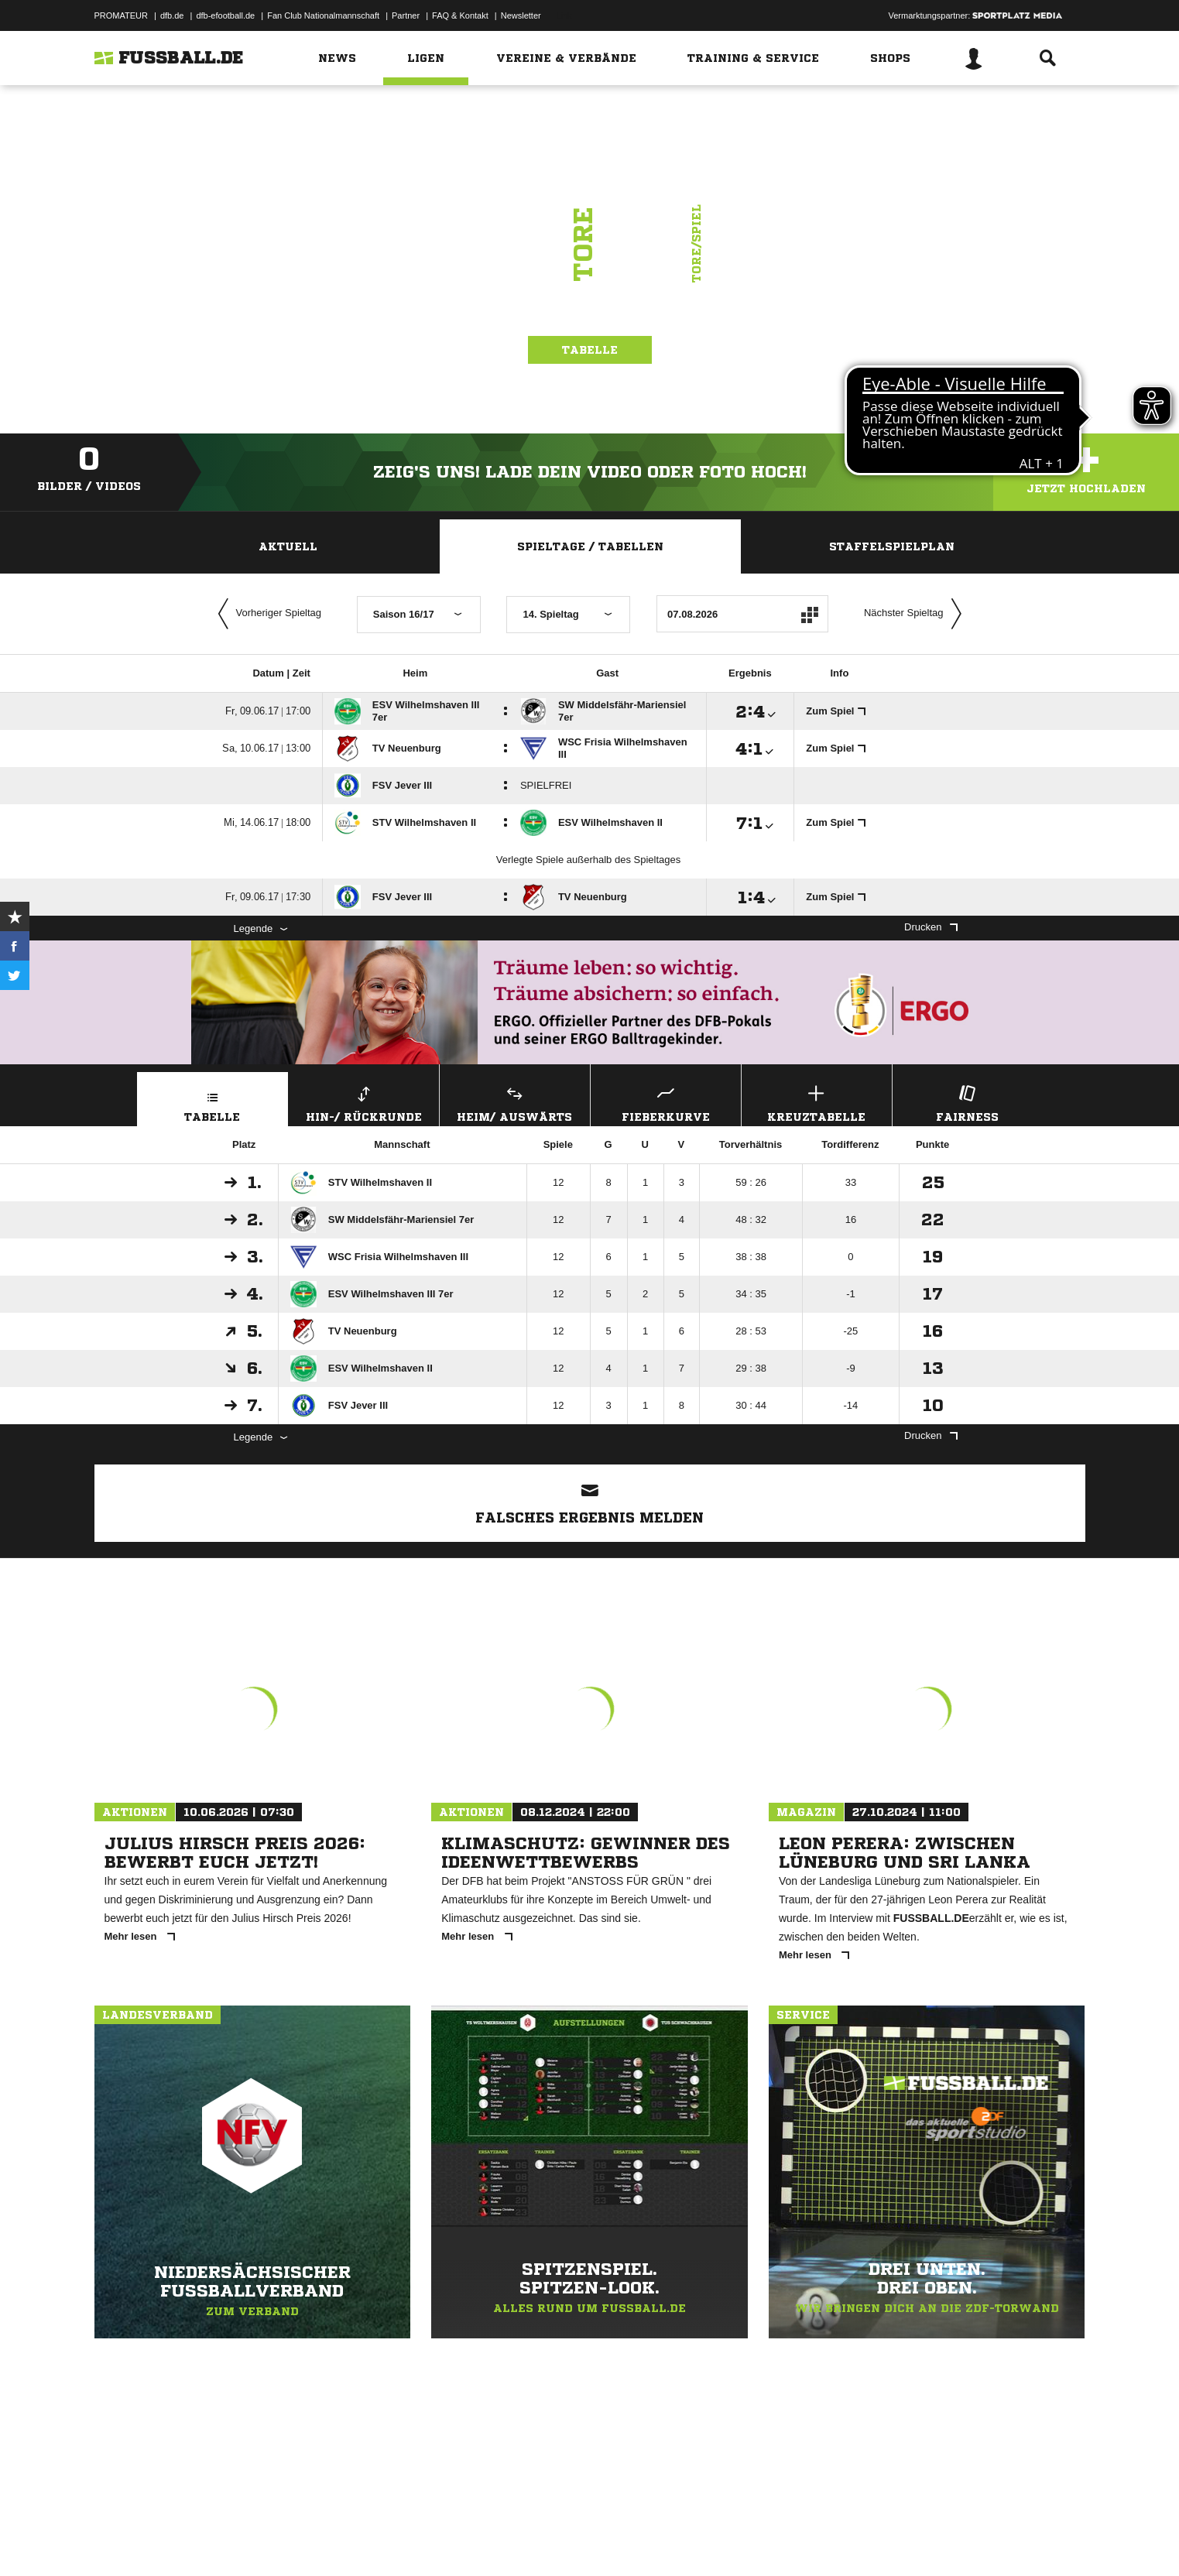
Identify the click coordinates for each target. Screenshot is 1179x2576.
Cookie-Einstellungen (548, 2539)
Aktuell (288, 546)
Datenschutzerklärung (192, 2539)
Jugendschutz (372, 2539)
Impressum (115, 2539)
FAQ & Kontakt (460, 15)
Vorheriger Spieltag (266, 613)
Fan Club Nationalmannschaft (323, 15)
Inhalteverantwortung (453, 2539)
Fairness (967, 1101)
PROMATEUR (121, 15)
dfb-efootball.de (225, 15)
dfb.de (172, 15)
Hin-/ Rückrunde (363, 1101)
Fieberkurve (665, 1101)
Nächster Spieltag (916, 613)
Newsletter (521, 15)
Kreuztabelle (816, 1101)
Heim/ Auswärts (514, 1101)
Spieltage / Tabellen (590, 546)
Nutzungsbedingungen (288, 2539)
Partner (406, 15)
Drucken (930, 927)
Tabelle (590, 366)
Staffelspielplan (892, 546)
